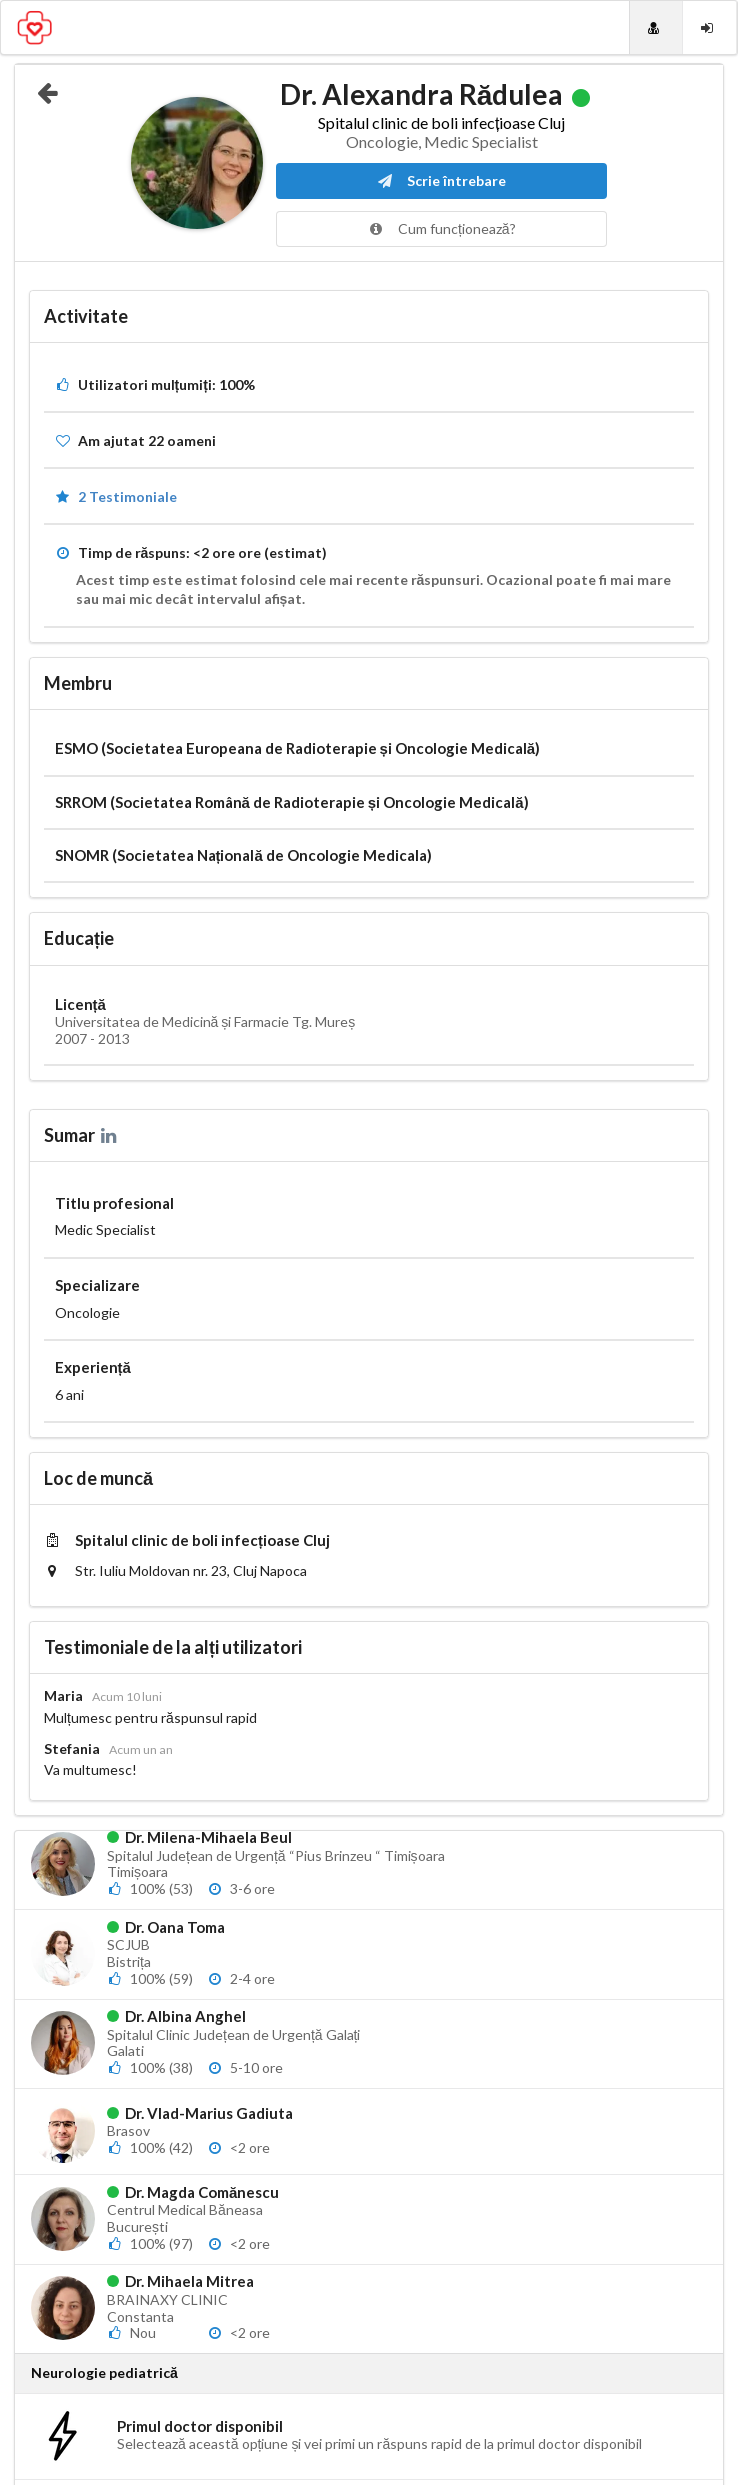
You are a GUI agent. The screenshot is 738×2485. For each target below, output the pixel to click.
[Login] (709, 27)
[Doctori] (656, 27)
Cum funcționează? (442, 228)
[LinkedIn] (110, 1135)
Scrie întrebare (441, 180)
